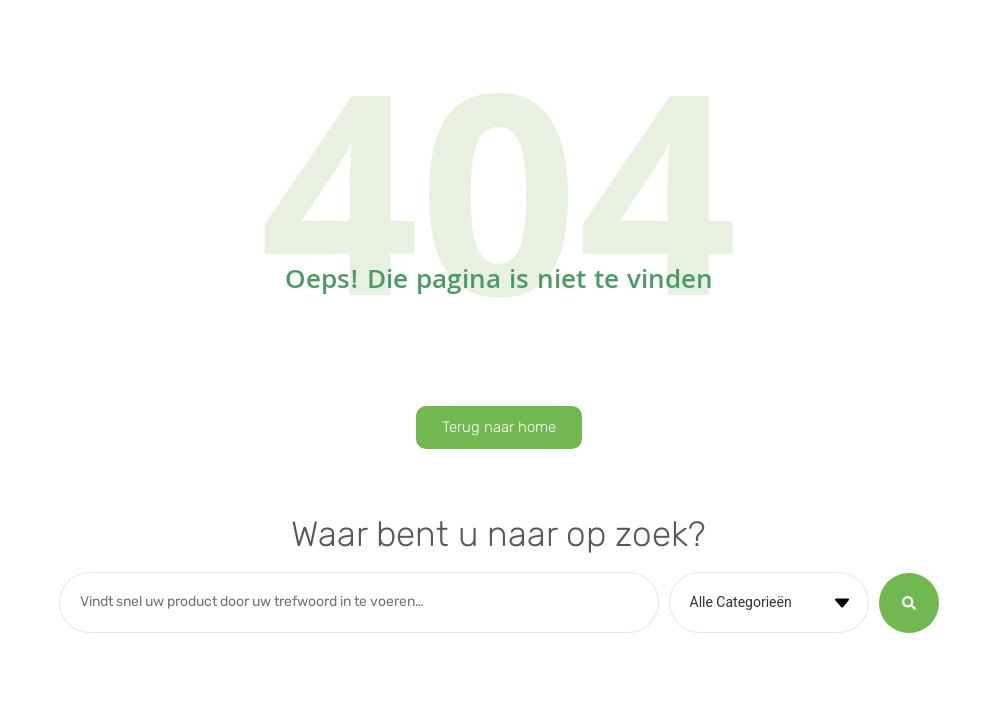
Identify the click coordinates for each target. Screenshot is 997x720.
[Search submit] (909, 603)
